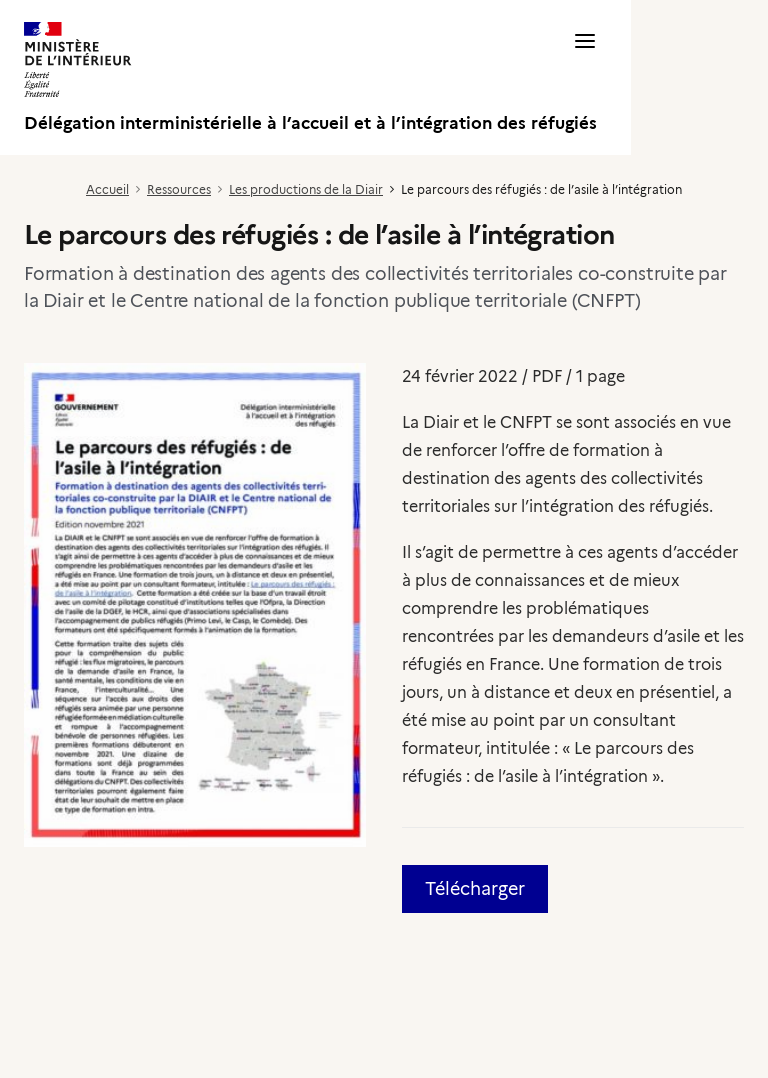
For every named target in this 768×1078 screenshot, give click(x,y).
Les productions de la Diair (306, 189)
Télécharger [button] (475, 889)
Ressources (179, 189)
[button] (585, 77)
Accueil (107, 189)
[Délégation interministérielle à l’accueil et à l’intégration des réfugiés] (310, 77)
